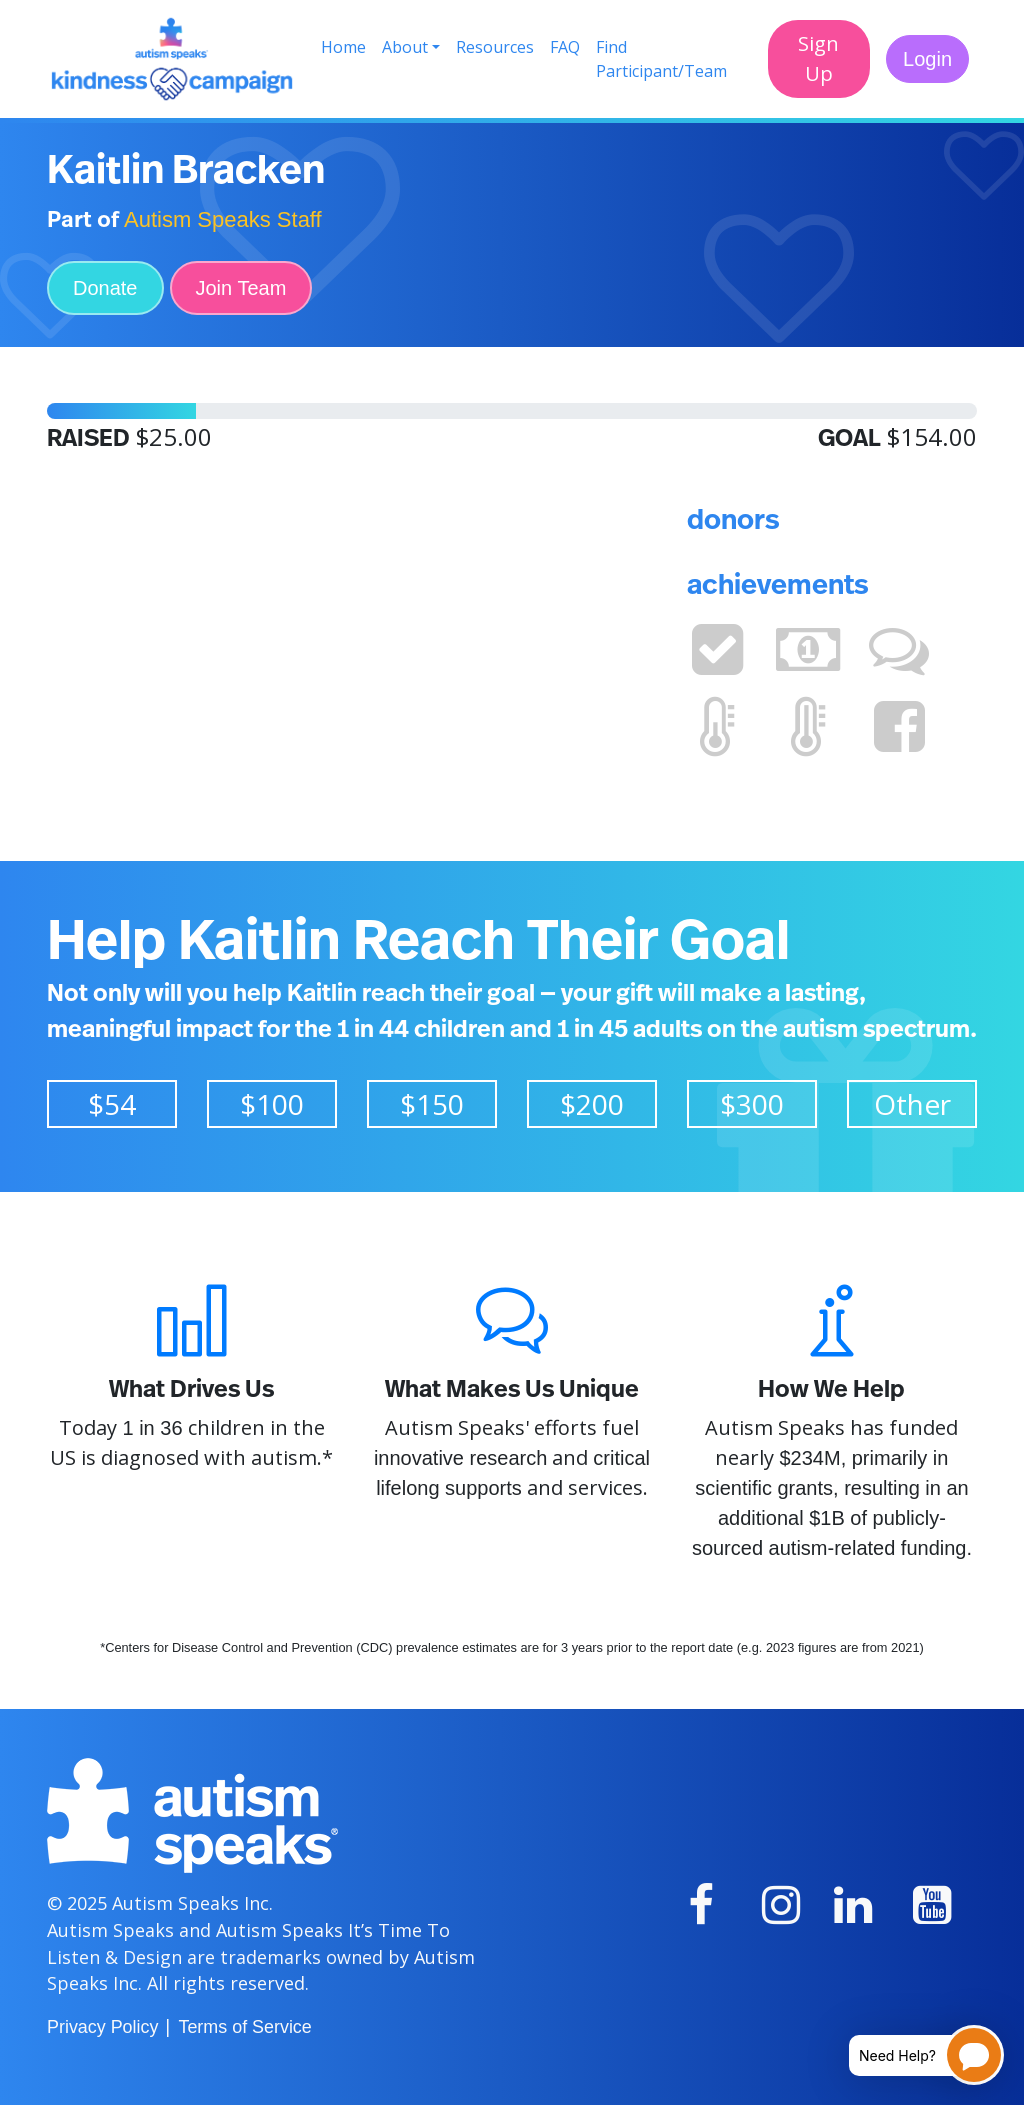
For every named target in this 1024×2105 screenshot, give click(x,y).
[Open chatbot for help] (911, 2055)
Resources (495, 47)
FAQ (565, 47)
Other (912, 1104)
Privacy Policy (102, 2027)
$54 (112, 1104)
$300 (752, 1104)
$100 (272, 1104)
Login (927, 59)
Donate (105, 288)
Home (343, 47)
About (405, 47)
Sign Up (818, 58)
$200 (592, 1104)
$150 (432, 1104)
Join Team (241, 288)
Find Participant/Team (661, 59)
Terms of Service (244, 2027)
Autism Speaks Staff (223, 219)
